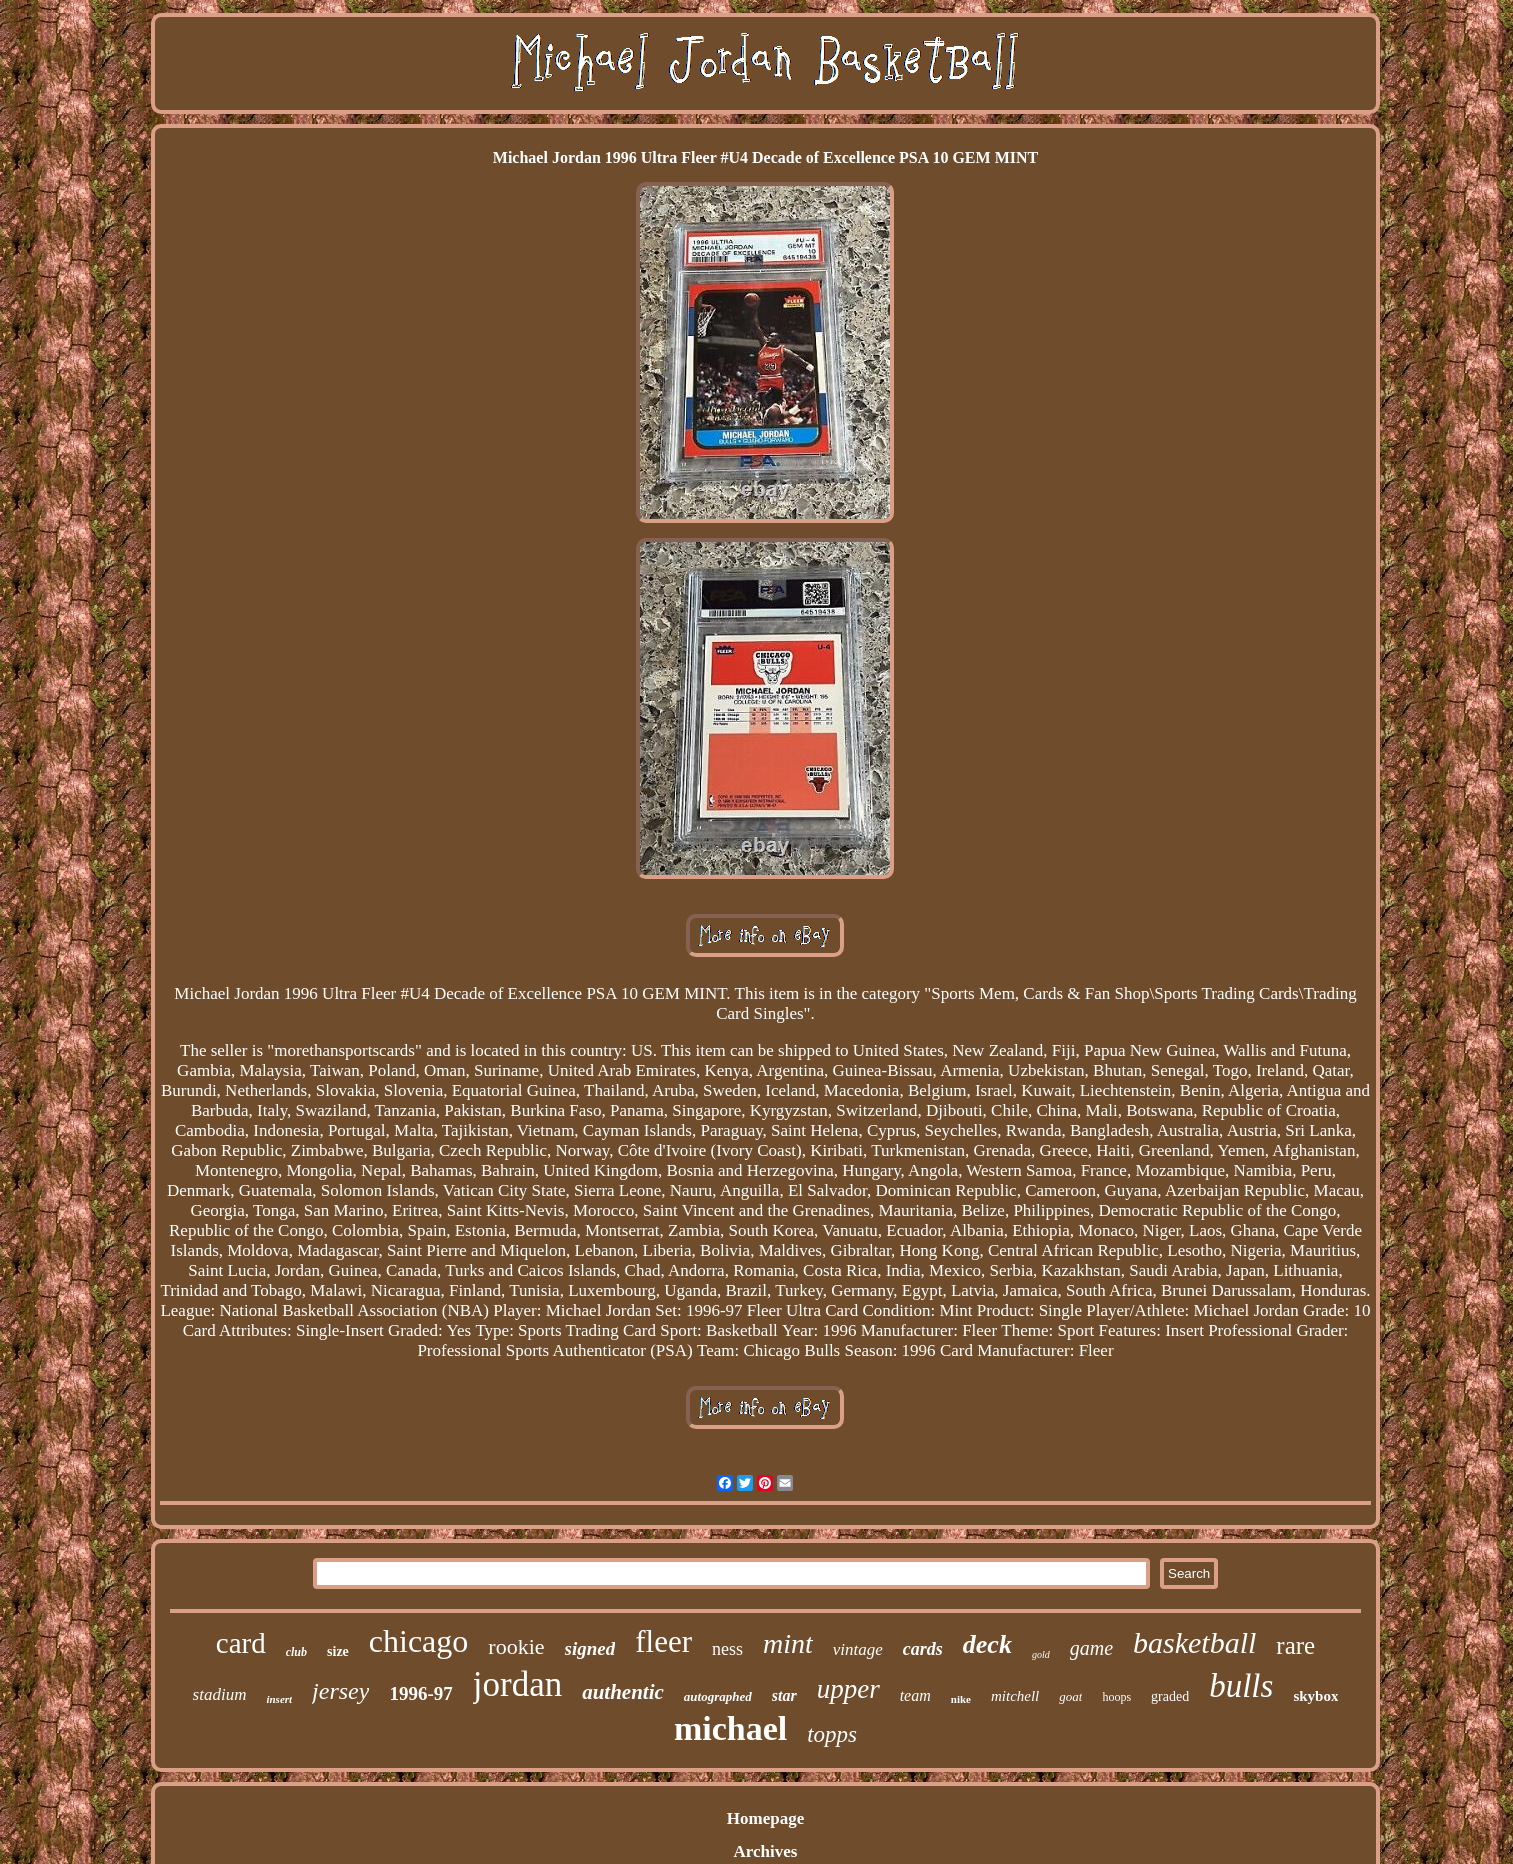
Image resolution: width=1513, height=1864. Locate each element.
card (241, 1643)
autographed (718, 1696)
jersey (340, 1691)
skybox (1315, 1696)
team (915, 1695)
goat (1070, 1696)
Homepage (765, 1818)
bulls (1241, 1686)
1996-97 (420, 1693)
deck (987, 1644)
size (338, 1651)
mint (788, 1643)
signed (590, 1648)
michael (730, 1728)
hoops (1116, 1697)
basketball (1194, 1642)
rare (1295, 1645)
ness (727, 1649)
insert (279, 1699)
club (296, 1652)
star (784, 1695)
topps (832, 1734)
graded (1170, 1696)
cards (923, 1649)
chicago (419, 1641)
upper (848, 1689)
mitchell (1015, 1696)
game (1091, 1648)
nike (961, 1699)
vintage (858, 1649)
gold (1041, 1654)
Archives (766, 1851)
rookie (516, 1646)
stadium (220, 1694)
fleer (663, 1641)
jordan (517, 1684)
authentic (623, 1692)
